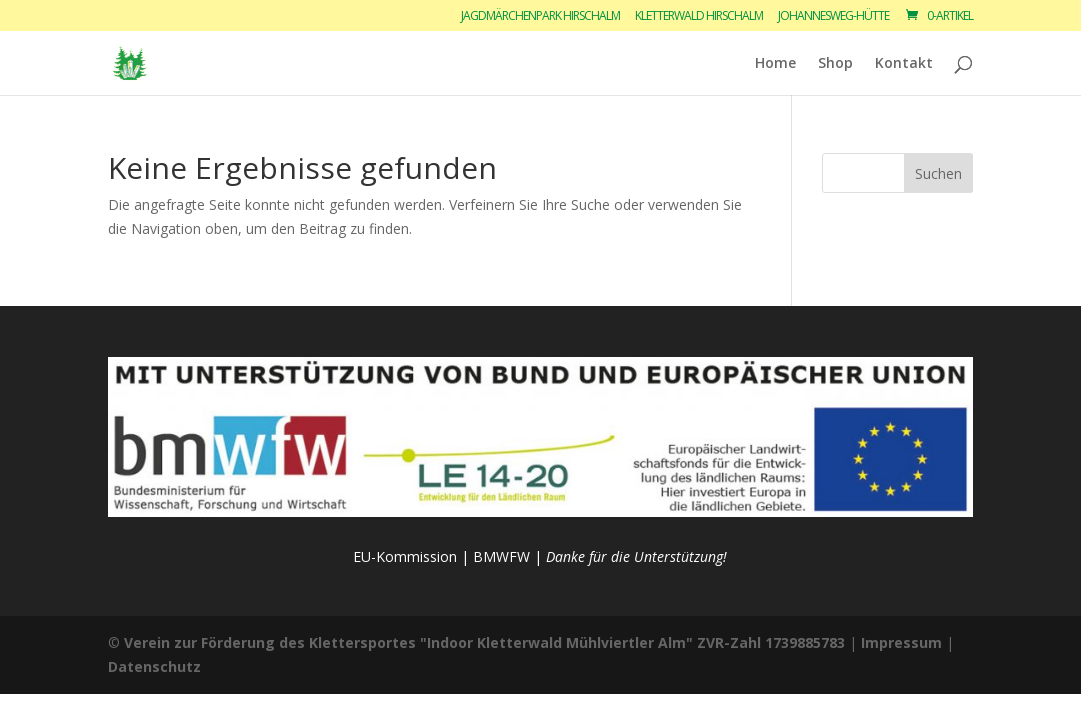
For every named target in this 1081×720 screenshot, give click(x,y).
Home (775, 64)
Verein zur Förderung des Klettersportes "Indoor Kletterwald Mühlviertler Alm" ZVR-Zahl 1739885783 (484, 642)
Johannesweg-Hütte (833, 17)
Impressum (901, 642)
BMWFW (501, 556)
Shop (835, 64)
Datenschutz (154, 666)
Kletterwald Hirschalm (699, 17)
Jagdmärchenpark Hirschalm (540, 17)
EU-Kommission (405, 556)
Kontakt (904, 64)
